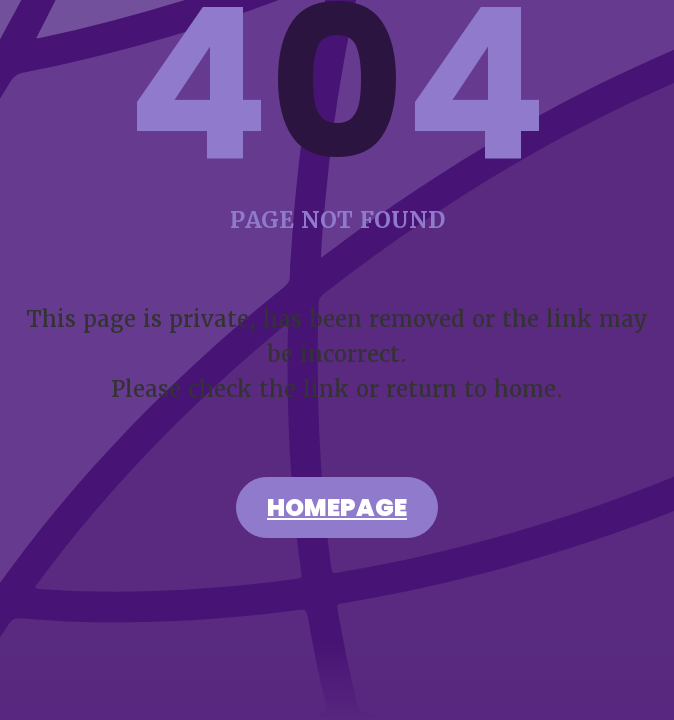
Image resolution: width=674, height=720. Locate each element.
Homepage (337, 510)
